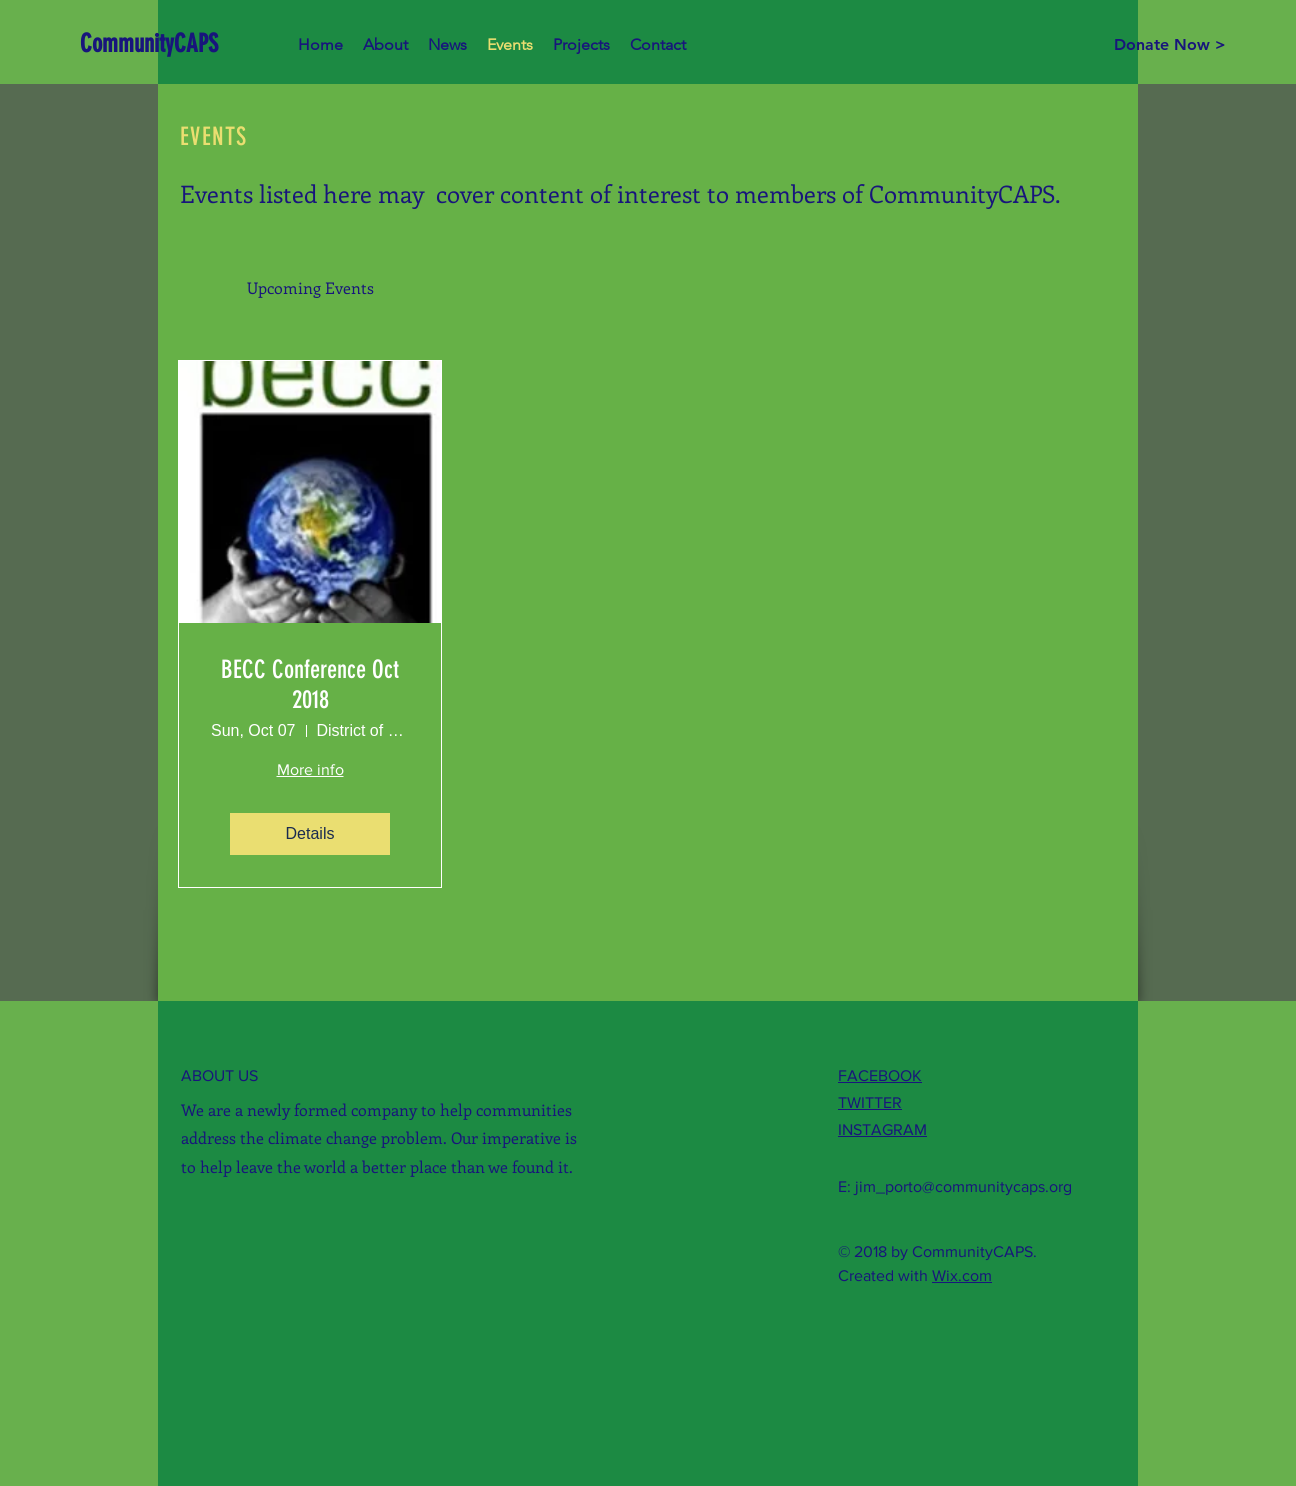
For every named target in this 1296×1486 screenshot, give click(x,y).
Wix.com (962, 1275)
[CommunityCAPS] (155, 43)
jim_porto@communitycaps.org (963, 1186)
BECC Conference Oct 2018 (310, 684)
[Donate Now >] (1170, 45)
